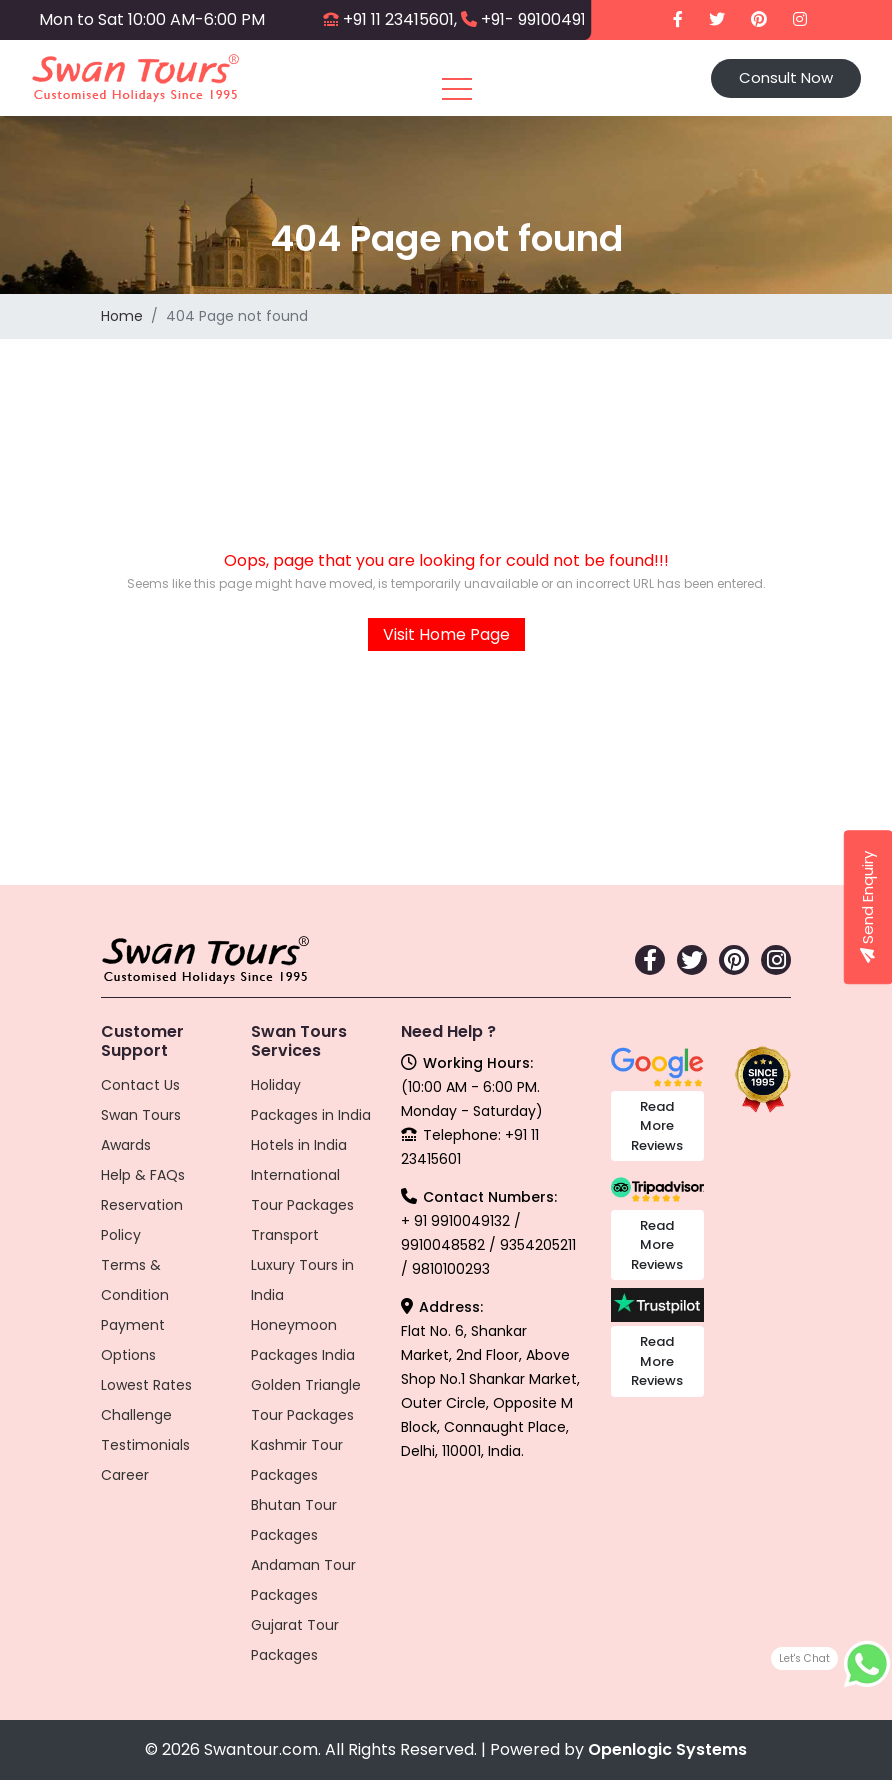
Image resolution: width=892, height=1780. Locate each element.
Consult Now (786, 77)
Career (125, 1475)
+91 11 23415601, (400, 19)
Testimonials (145, 1445)
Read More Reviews (657, 1126)
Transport (285, 1235)
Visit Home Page (446, 634)
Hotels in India (299, 1145)
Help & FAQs (143, 1175)
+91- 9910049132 (542, 19)
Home (122, 316)
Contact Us (140, 1085)
